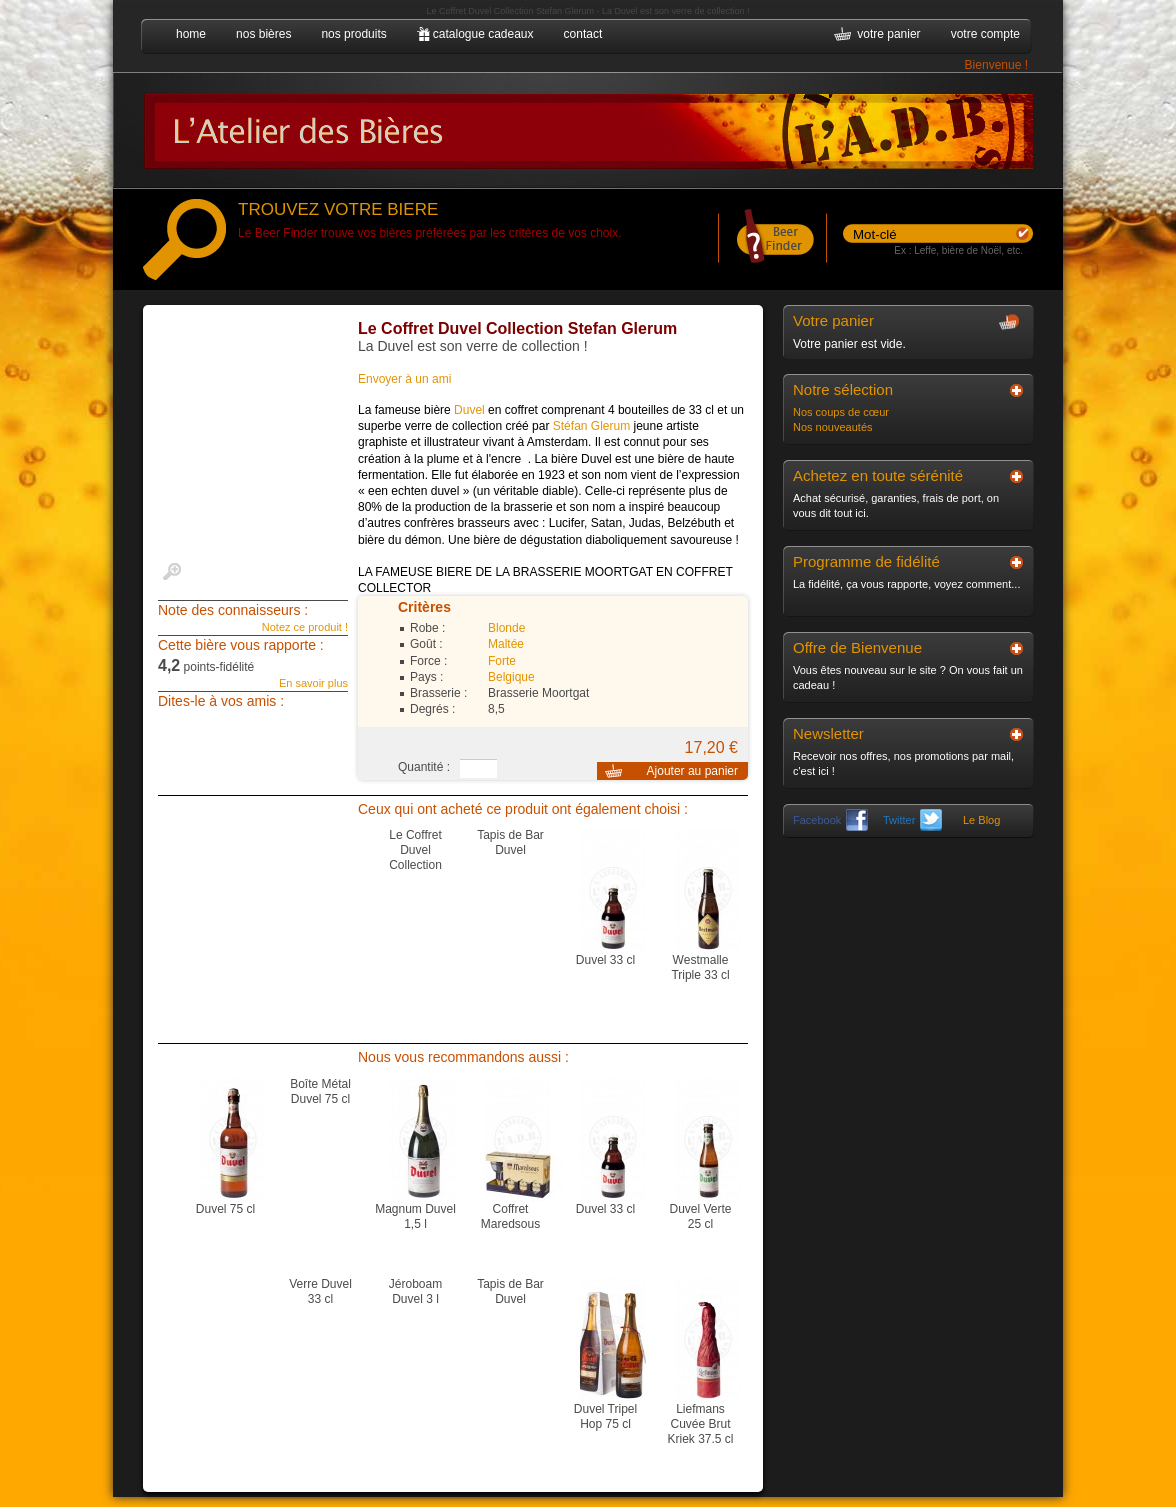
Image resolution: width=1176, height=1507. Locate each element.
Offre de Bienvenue (857, 647)
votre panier (888, 34)
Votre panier (833, 320)
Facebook (830, 820)
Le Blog (981, 820)
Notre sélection (843, 389)
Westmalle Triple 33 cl (700, 967)
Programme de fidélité (866, 561)
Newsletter (828, 733)
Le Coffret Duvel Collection (415, 850)
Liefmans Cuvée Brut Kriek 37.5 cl (700, 1424)
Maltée (506, 644)
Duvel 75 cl (225, 1209)
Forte (502, 661)
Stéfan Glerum (591, 426)
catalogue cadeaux (483, 34)
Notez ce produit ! (305, 627)
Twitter (912, 820)
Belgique (511, 677)
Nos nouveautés (833, 427)
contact (583, 34)
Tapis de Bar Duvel (510, 842)
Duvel (469, 410)
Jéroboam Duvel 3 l (415, 1291)
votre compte (985, 34)
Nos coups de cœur (841, 412)
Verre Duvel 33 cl (320, 1291)
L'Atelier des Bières (588, 129)
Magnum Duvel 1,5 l (415, 1216)
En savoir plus (313, 683)
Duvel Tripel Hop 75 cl (605, 1416)
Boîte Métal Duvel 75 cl (320, 1091)
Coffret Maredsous (510, 1216)
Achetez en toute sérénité (878, 475)
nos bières (263, 34)
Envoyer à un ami (404, 379)
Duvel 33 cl (605, 960)
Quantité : (424, 767)
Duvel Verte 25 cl (700, 1216)
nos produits (353, 34)
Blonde (506, 628)
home (191, 34)
